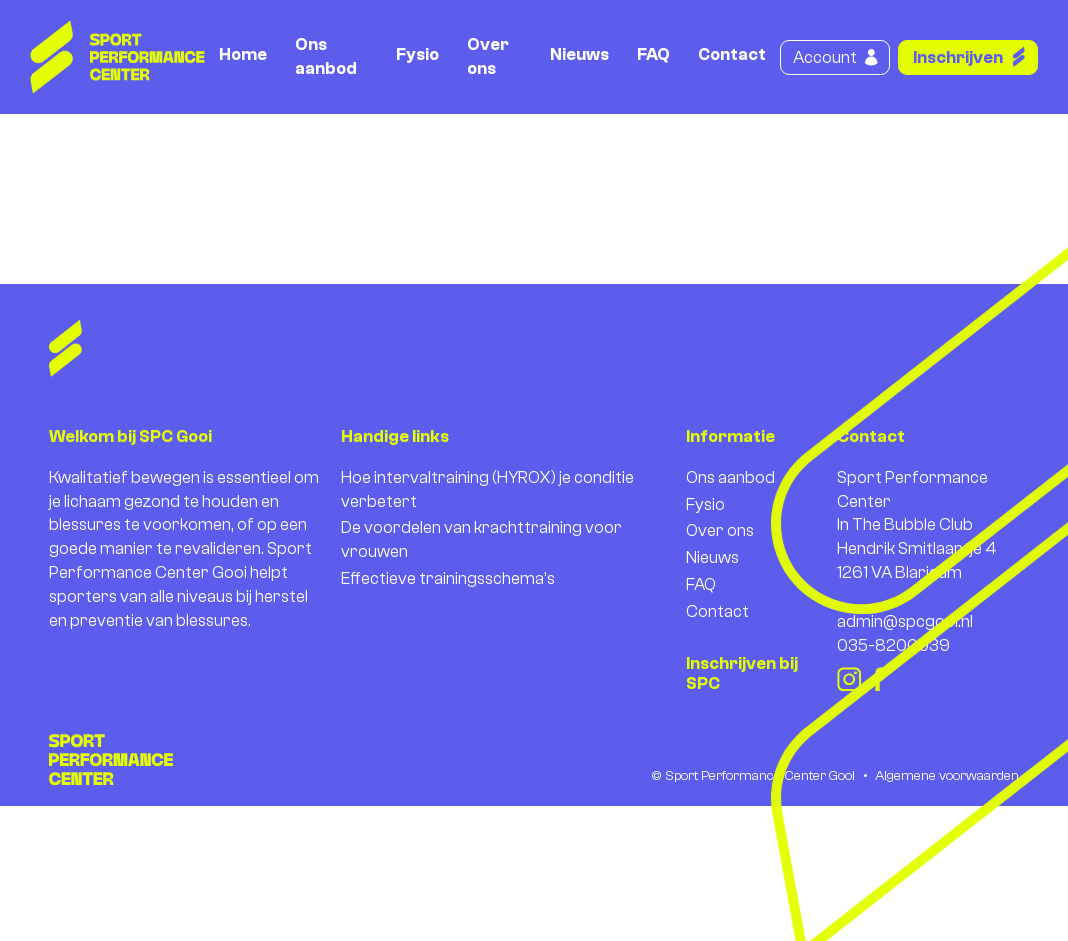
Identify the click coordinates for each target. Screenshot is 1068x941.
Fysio (417, 54)
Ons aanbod (326, 56)
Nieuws (579, 54)
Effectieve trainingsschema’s (448, 578)
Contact (732, 54)
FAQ (653, 54)
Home (243, 54)
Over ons (488, 56)
